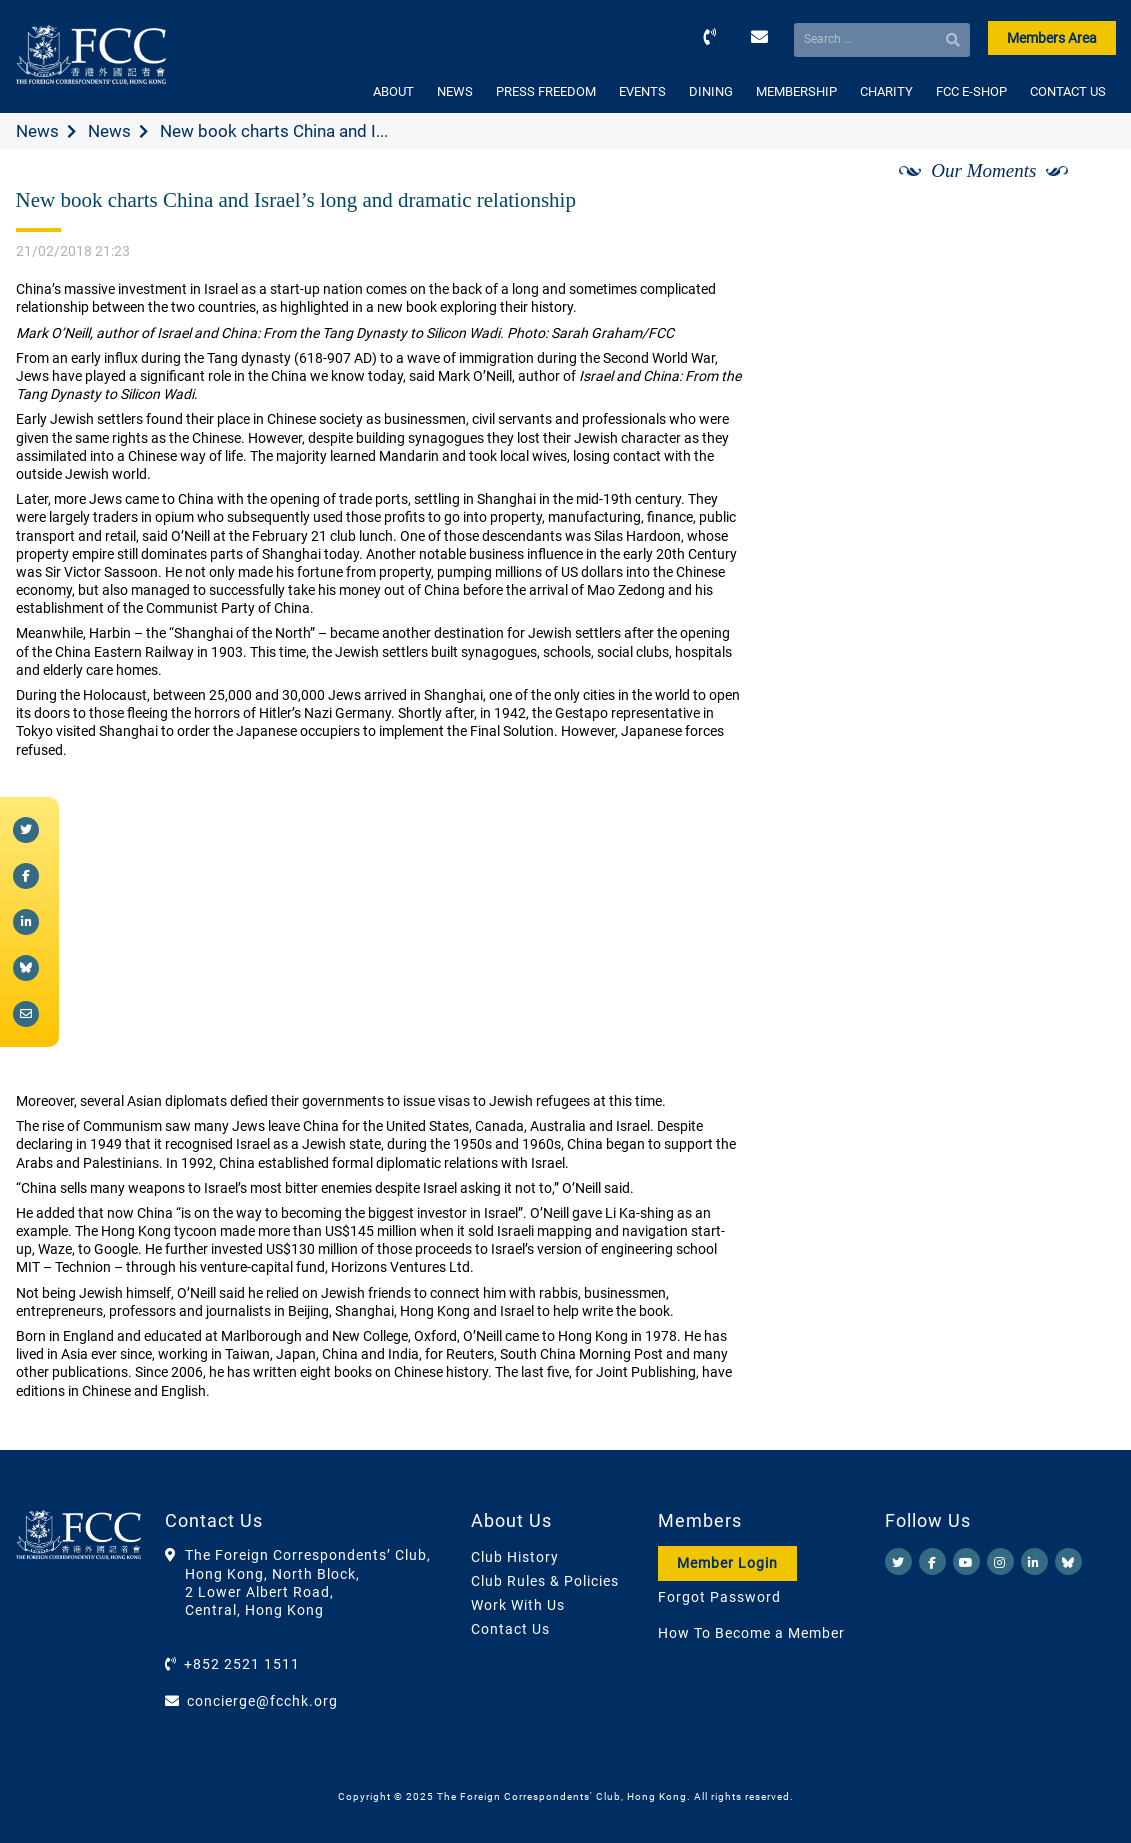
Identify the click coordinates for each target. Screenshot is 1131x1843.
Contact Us (510, 1629)
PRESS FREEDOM (546, 91)
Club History (515, 1557)
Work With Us (518, 1605)
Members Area (1052, 38)
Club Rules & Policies (545, 1581)
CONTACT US (1068, 91)
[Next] (1078, 193)
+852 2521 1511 (242, 1664)
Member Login (727, 1563)
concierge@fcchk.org (262, 1701)
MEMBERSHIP (796, 91)
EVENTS (642, 91)
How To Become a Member (751, 1633)
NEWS (455, 91)
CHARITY (886, 91)
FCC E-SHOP (971, 91)
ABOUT (393, 91)
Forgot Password (719, 1597)
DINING (711, 91)
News (37, 131)
